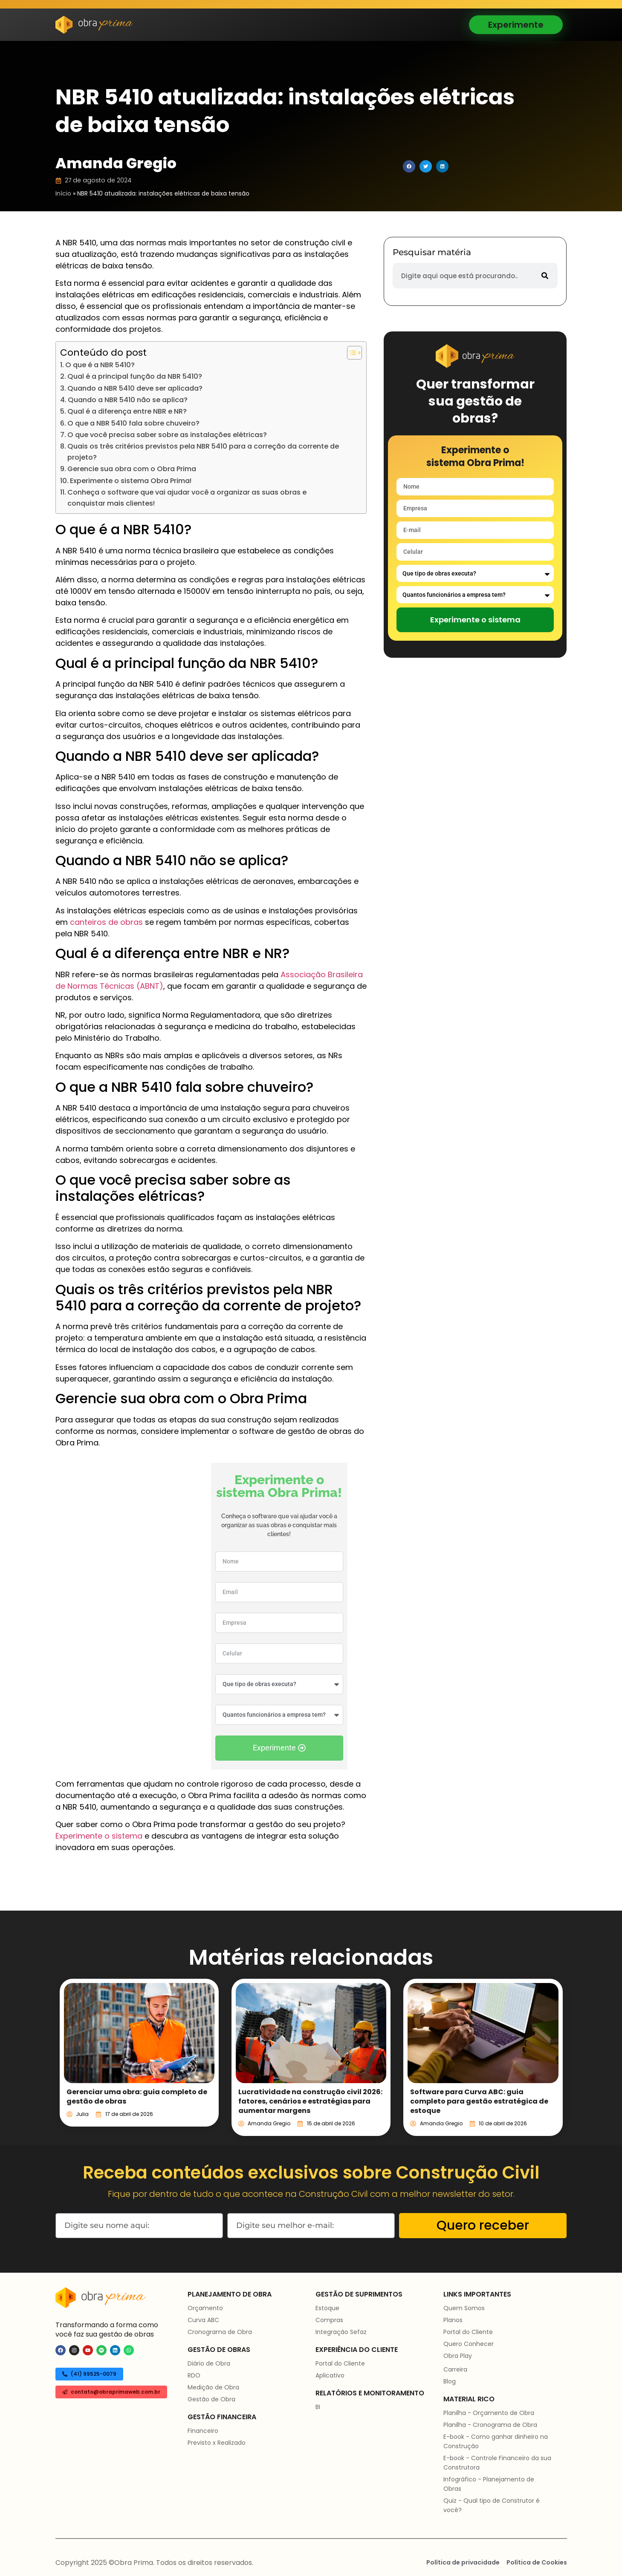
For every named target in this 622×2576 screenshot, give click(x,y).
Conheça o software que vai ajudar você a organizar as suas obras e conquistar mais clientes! (187, 497)
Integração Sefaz (341, 2332)
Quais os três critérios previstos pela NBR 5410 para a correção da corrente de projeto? (203, 451)
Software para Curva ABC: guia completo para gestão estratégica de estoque (479, 2101)
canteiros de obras (106, 922)
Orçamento (205, 2308)
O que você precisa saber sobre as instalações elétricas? (167, 435)
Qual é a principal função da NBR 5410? (134, 376)
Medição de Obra (213, 2387)
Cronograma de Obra (220, 2332)
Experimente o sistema (98, 1836)
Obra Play (457, 2355)
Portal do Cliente (340, 2363)
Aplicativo (329, 2375)
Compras (329, 2320)
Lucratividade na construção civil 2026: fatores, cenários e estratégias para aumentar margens (310, 2101)
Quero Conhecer (468, 2344)
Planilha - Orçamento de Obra (488, 2413)
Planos (453, 2320)
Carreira (455, 2369)
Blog (449, 2381)
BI (317, 2407)
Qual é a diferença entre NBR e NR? (127, 411)
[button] (409, 166)
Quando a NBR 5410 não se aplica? (128, 400)
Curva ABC (203, 2320)
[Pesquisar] (545, 275)
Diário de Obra (209, 2363)
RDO (194, 2375)
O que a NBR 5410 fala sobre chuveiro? (133, 423)
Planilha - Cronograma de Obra (490, 2425)
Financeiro (203, 2430)
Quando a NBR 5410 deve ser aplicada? (135, 388)
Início (63, 193)
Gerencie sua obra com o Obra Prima (131, 469)
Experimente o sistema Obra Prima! (130, 481)
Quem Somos (464, 2308)
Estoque (327, 2308)
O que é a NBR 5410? (100, 365)
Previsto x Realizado (217, 2442)
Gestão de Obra (211, 2399)
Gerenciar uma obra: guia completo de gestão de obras (137, 2096)
